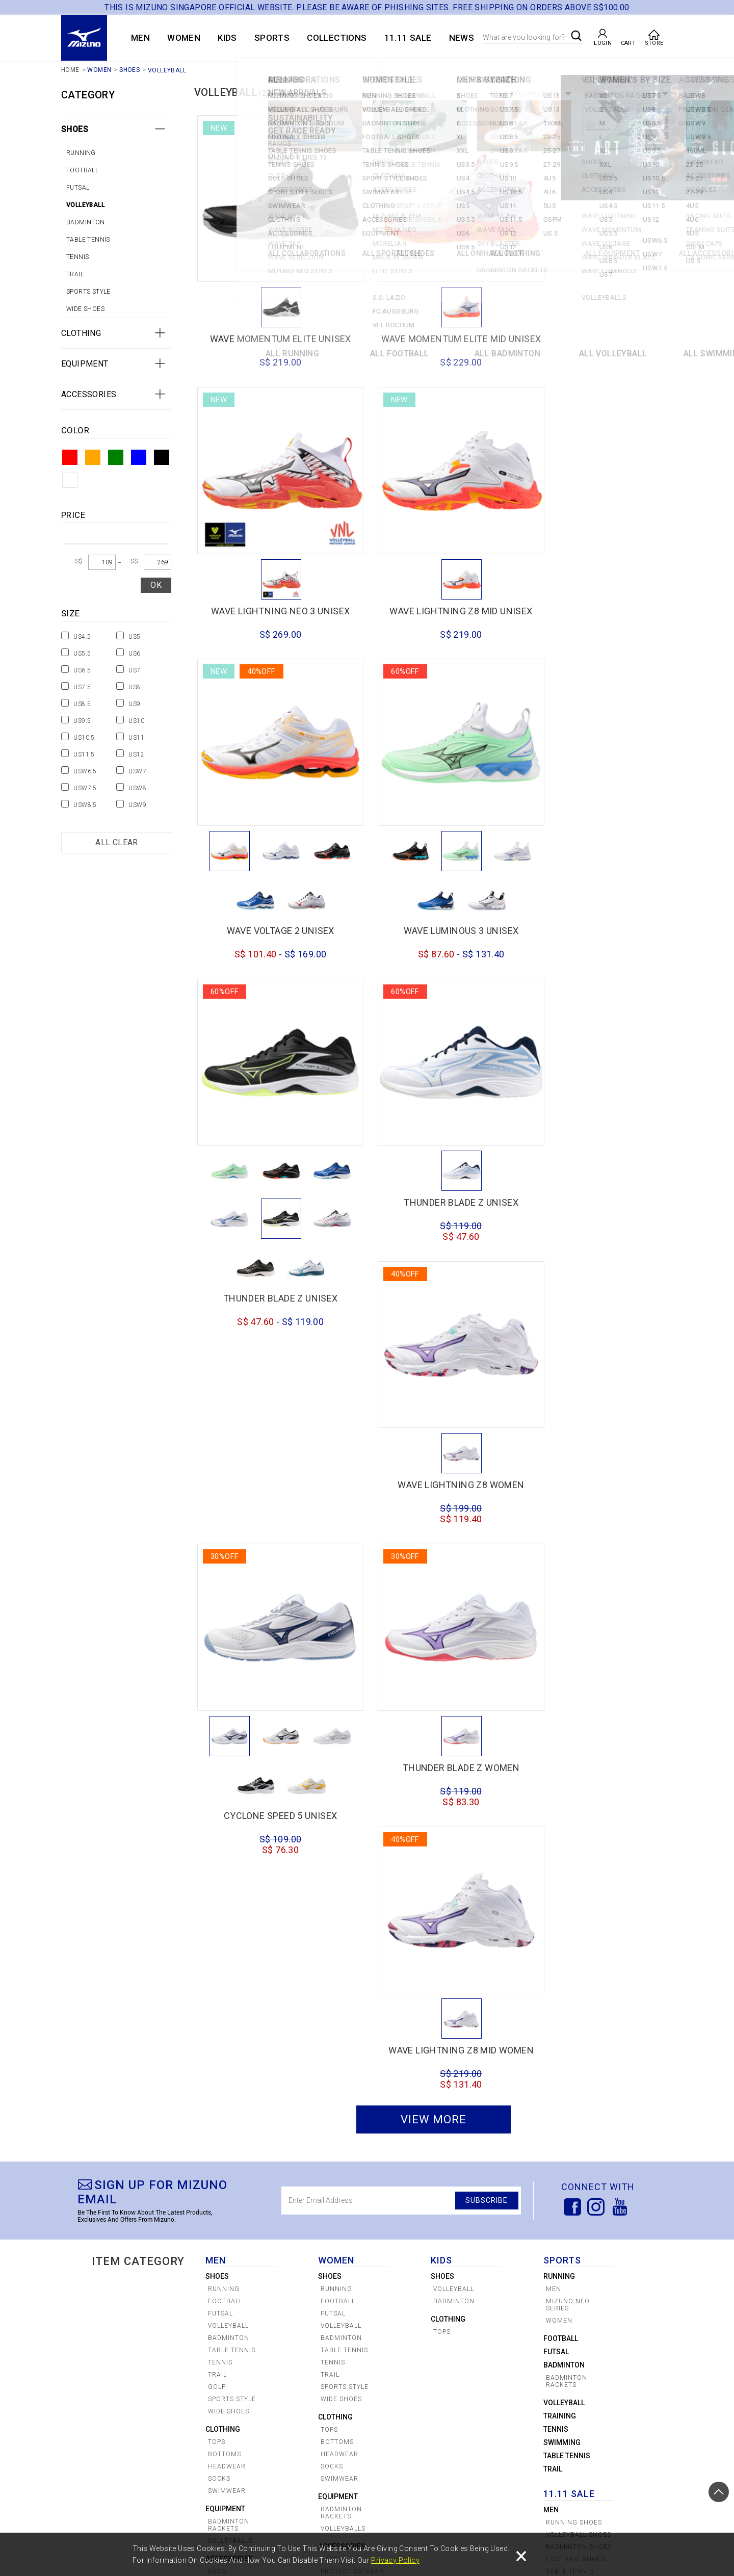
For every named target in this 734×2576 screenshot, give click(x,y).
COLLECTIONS (336, 38)
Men (553, 1698)
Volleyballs (230, 1950)
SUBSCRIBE (485, 1610)
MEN (140, 38)
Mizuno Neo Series (568, 1714)
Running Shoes (574, 1932)
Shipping (348, 2526)
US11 (136, 737)
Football (82, 170)
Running (81, 153)
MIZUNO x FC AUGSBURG (136, 2312)
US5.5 (82, 653)
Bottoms (224, 1863)
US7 (134, 670)
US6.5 (82, 670)
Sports (272, 38)
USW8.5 (84, 805)
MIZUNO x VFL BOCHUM (138, 2331)
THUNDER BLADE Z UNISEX (271, 1070)
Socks (219, 1888)
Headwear (227, 1876)
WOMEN (183, 38)
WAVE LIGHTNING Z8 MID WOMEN (598, 1458)
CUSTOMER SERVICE (284, 2514)
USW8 (137, 788)
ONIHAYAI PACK (137, 2427)
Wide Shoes (85, 309)
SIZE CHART (188, 2527)
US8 (134, 687)
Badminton (85, 222)
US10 (136, 720)
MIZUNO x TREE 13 (145, 2366)
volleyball (564, 1812)
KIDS (227, 38)
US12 (136, 754)
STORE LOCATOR (197, 2514)
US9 (134, 704)
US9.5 (82, 720)
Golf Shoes (567, 2012)
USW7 (137, 771)
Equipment (85, 364)
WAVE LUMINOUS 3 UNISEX (599, 671)
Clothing (81, 333)
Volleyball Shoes (578, 1944)
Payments (264, 2526)
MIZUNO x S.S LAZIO (148, 2296)
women (559, 1730)
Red (69, 457)
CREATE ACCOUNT (125, 2514)
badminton (564, 1775)
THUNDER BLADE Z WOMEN (598, 1192)
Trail (75, 274)
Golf (217, 1796)
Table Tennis (566, 1865)
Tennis (555, 1839)
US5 (134, 636)
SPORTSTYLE (133, 2384)
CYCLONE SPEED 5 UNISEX (435, 1288)
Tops (216, 1851)
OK (156, 585)
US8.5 (82, 704)
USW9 (137, 805)
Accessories (88, 394)
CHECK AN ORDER (125, 2527)
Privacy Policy (395, 2560)
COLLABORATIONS (142, 2283)
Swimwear (227, 1900)
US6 (134, 653)
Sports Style (88, 291)
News (462, 38)
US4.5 (82, 636)
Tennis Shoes (570, 2000)
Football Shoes (575, 1968)
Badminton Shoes (579, 1956)
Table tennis (88, 239)
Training (559, 1826)
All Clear (116, 842)
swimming (562, 1852)
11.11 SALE (408, 38)
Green (115, 457)
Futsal (77, 187)
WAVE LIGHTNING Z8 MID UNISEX (271, 575)
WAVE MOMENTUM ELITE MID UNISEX (434, 325)
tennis (77, 257)
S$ (79, 561)
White (69, 480)
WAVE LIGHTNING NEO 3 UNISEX (598, 320)
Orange (92, 457)
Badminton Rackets (228, 1935)
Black (161, 457)
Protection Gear (239, 1993)
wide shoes (228, 1821)
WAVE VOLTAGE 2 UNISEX (434, 671)
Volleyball (167, 70)
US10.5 (83, 737)
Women (556, 2099)
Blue (138, 457)
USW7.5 (84, 788)
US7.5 (82, 687)
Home (70, 70)
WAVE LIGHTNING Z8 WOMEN (598, 926)
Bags (217, 1981)
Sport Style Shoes (568, 2028)
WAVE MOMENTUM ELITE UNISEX (271, 320)
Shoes (129, 70)
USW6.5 (84, 771)
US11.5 (83, 754)
